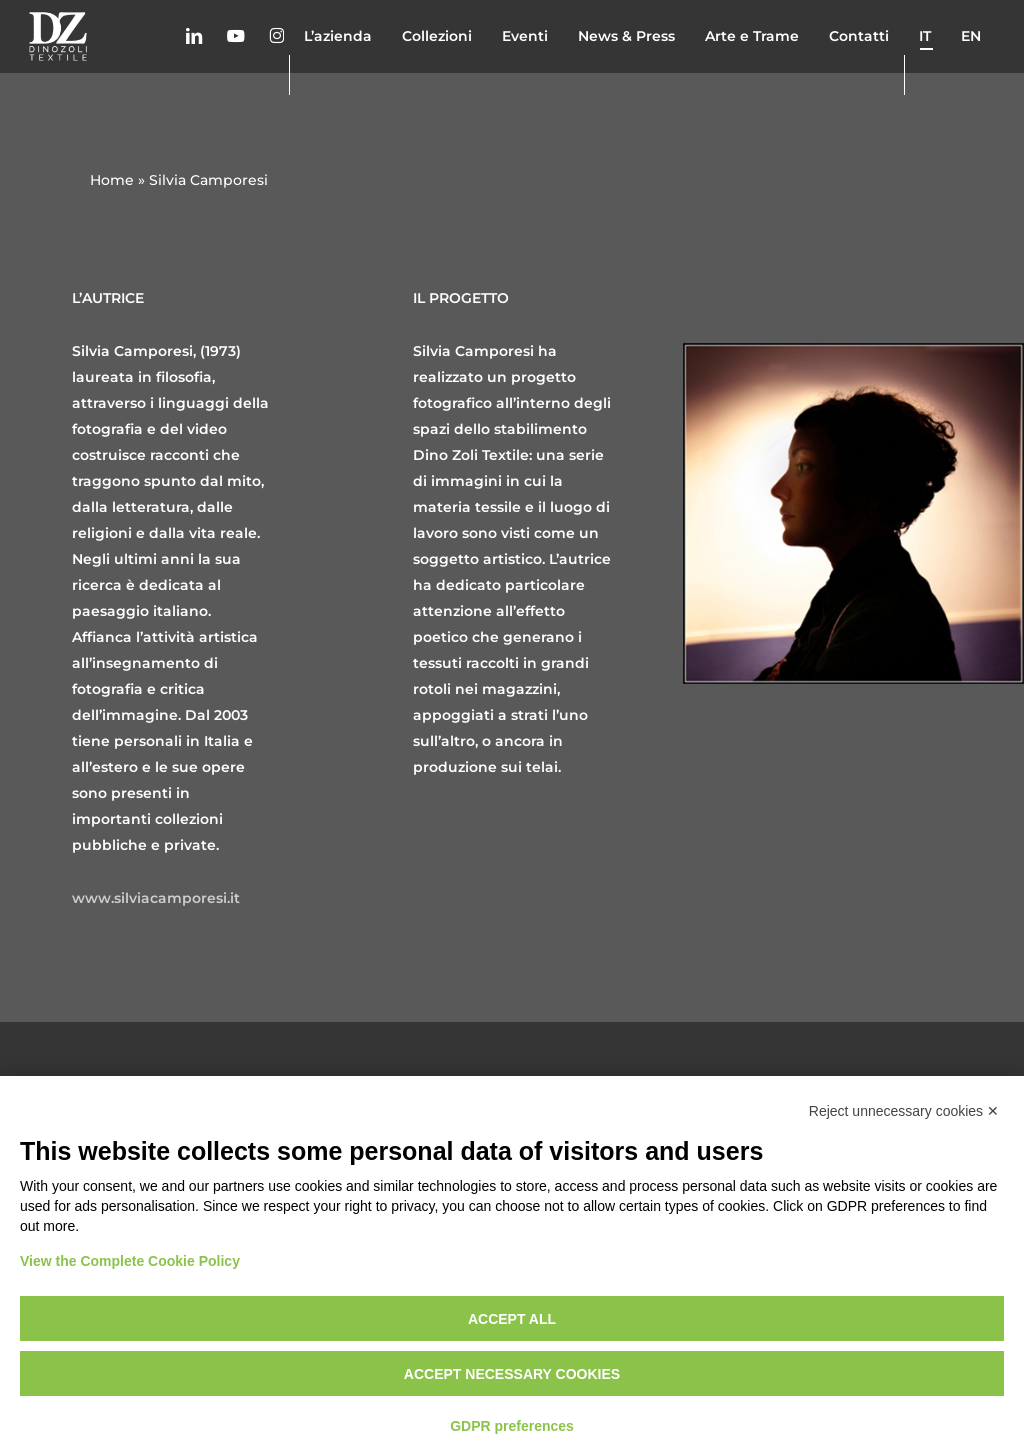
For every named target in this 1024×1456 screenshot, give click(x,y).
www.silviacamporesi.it (156, 898)
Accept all (512, 1319)
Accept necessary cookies (512, 1374)
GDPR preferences (512, 1426)
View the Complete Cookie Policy (130, 1261)
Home (112, 180)
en (971, 74)
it (925, 74)
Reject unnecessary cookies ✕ (904, 1111)
